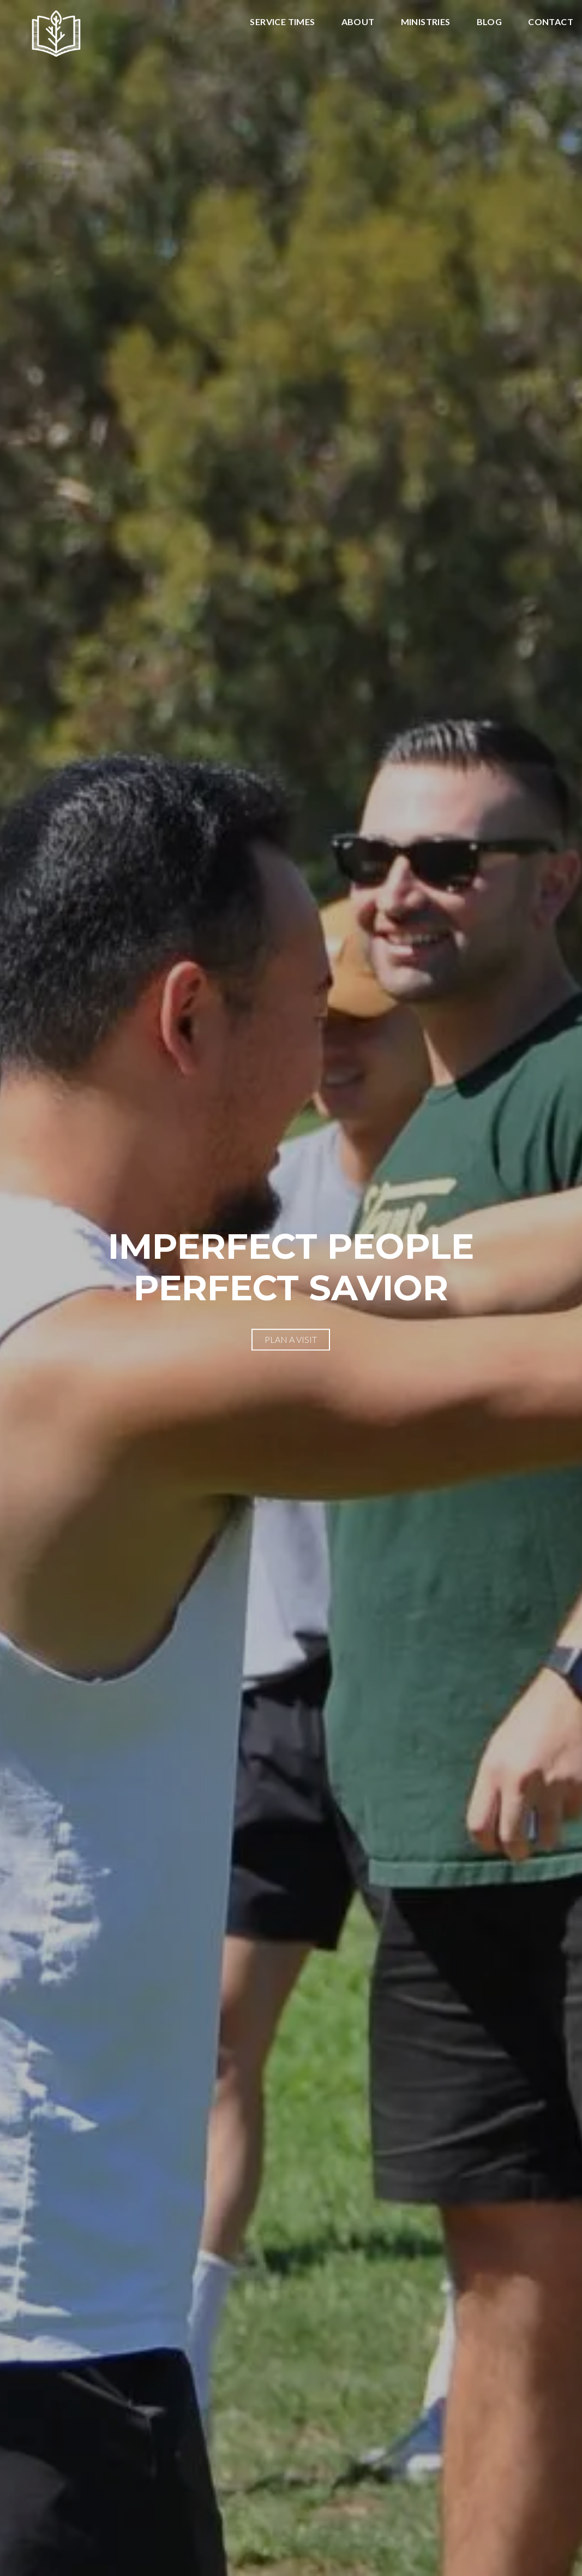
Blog (489, 22)
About (358, 22)
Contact (550, 22)
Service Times (282, 22)
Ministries (426, 22)
